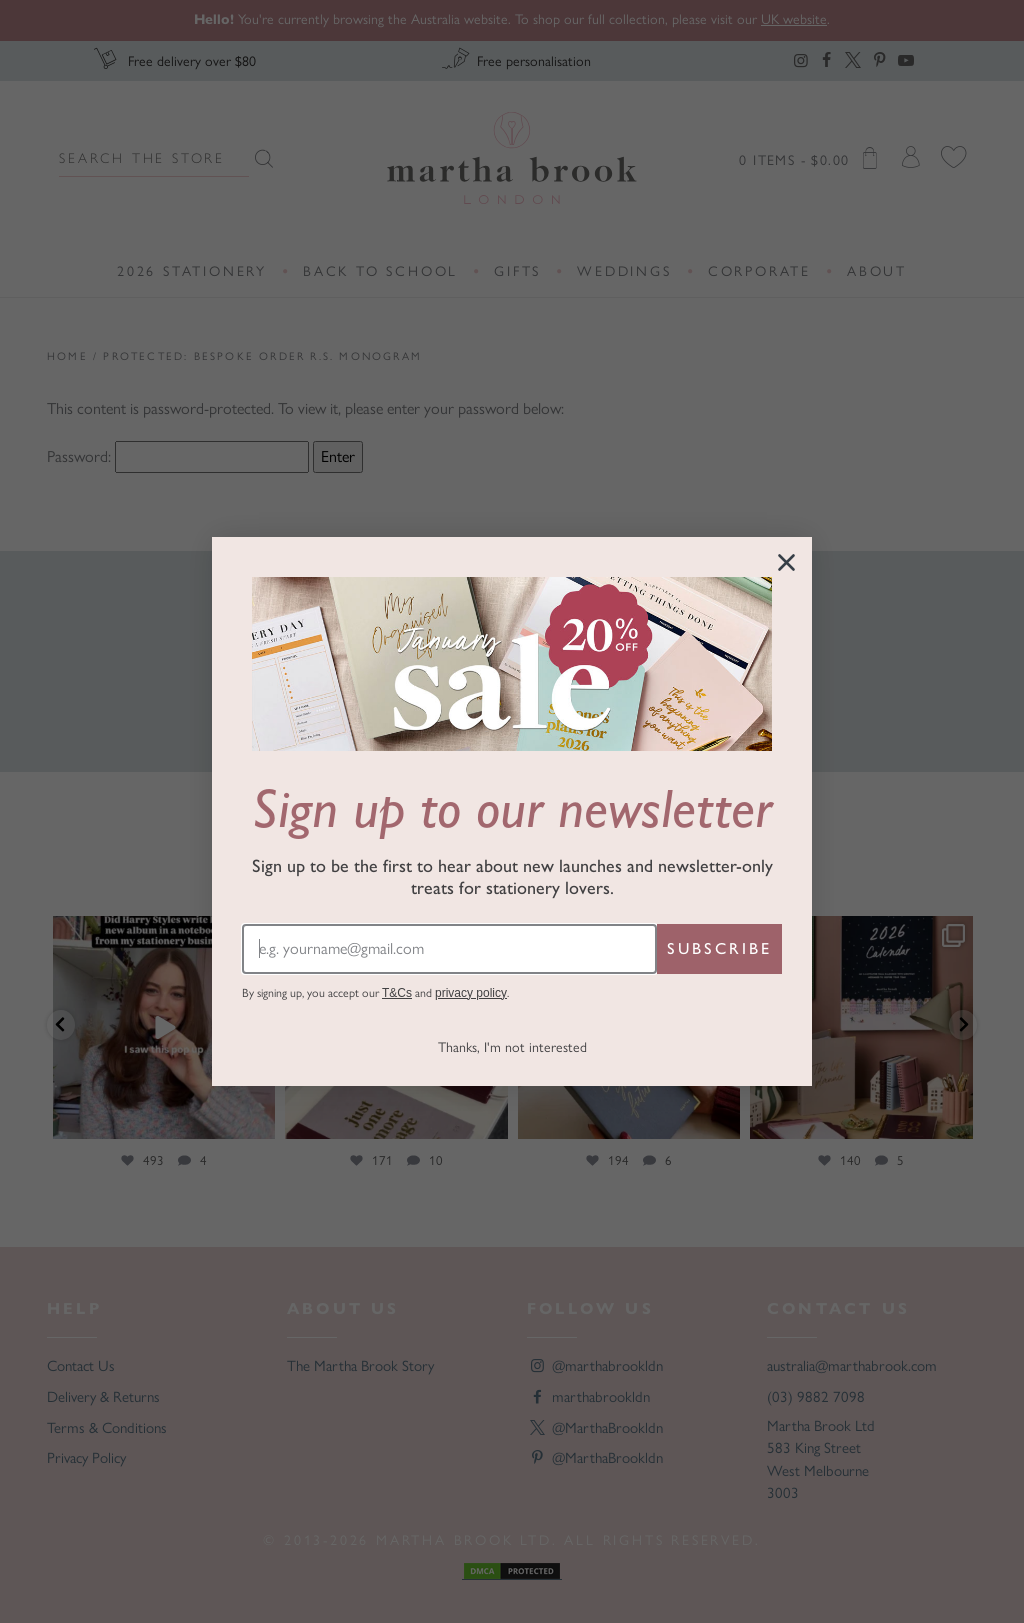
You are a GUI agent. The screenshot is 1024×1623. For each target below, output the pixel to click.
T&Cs (397, 993)
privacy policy (471, 993)
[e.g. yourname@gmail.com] (449, 949)
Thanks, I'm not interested (512, 1047)
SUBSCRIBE (719, 948)
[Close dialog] (786, 562)
